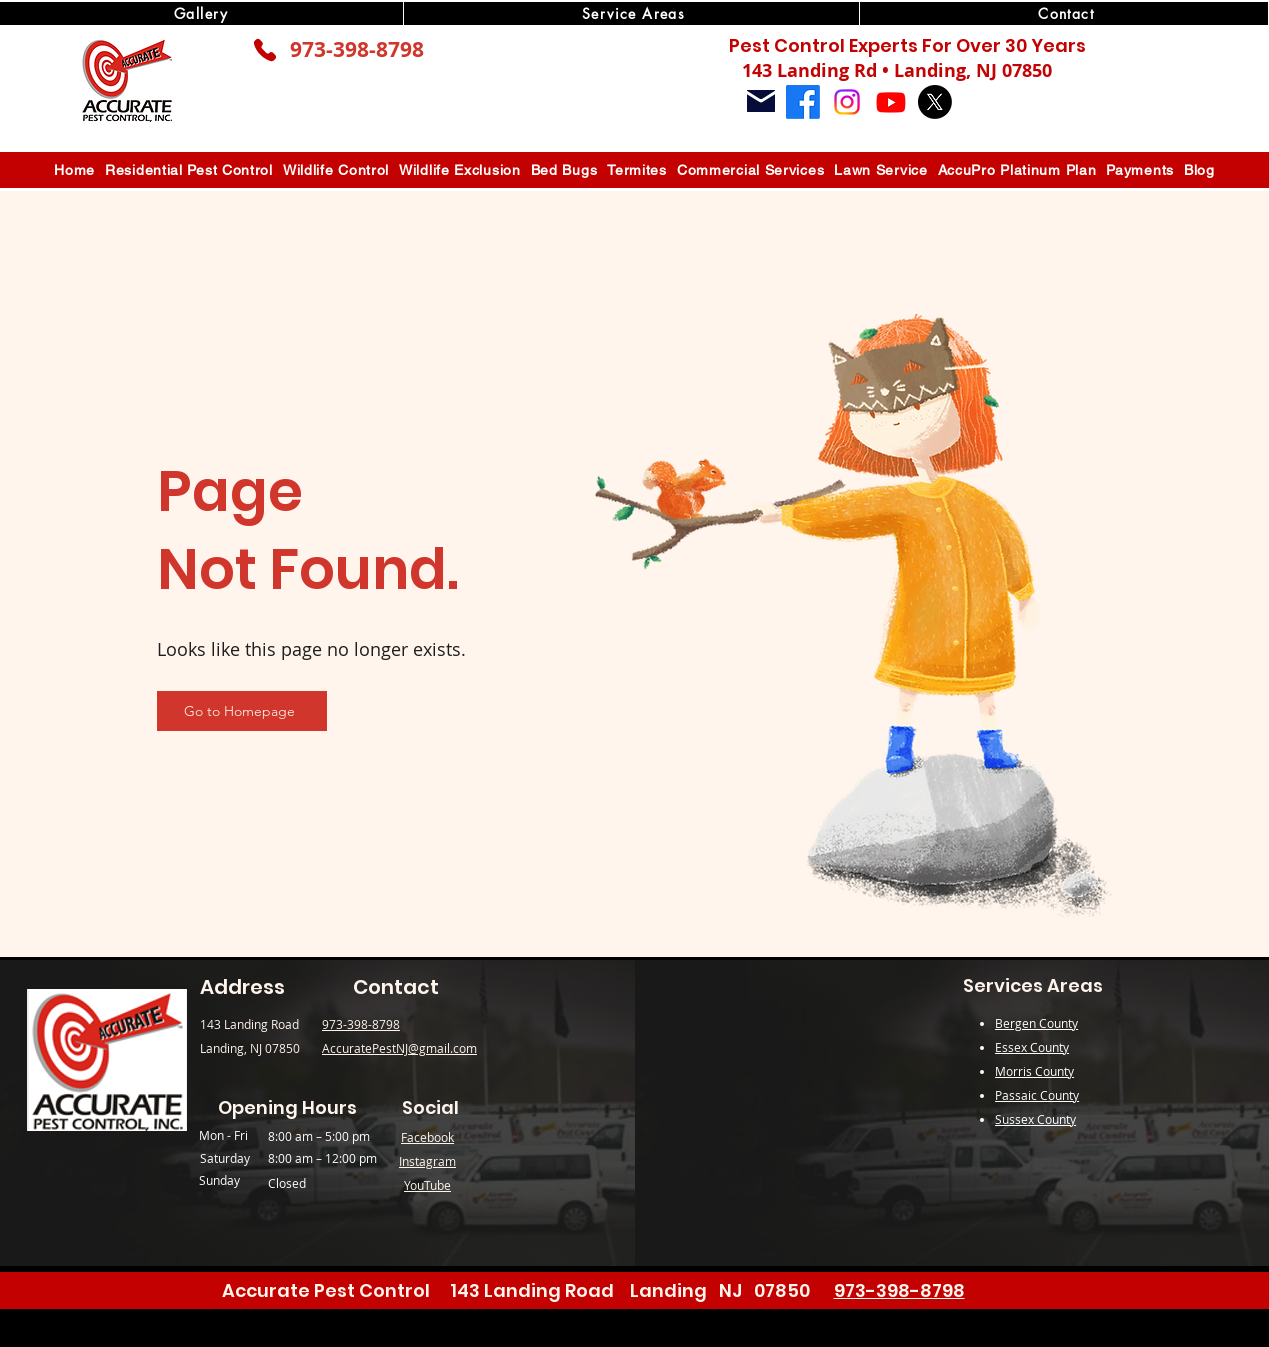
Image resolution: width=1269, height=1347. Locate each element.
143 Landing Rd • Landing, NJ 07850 (897, 70)
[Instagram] (847, 102)
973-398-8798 (357, 49)
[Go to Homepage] (242, 711)
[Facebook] (803, 102)
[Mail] (761, 101)
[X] (935, 102)
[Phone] (265, 50)
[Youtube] (891, 102)
